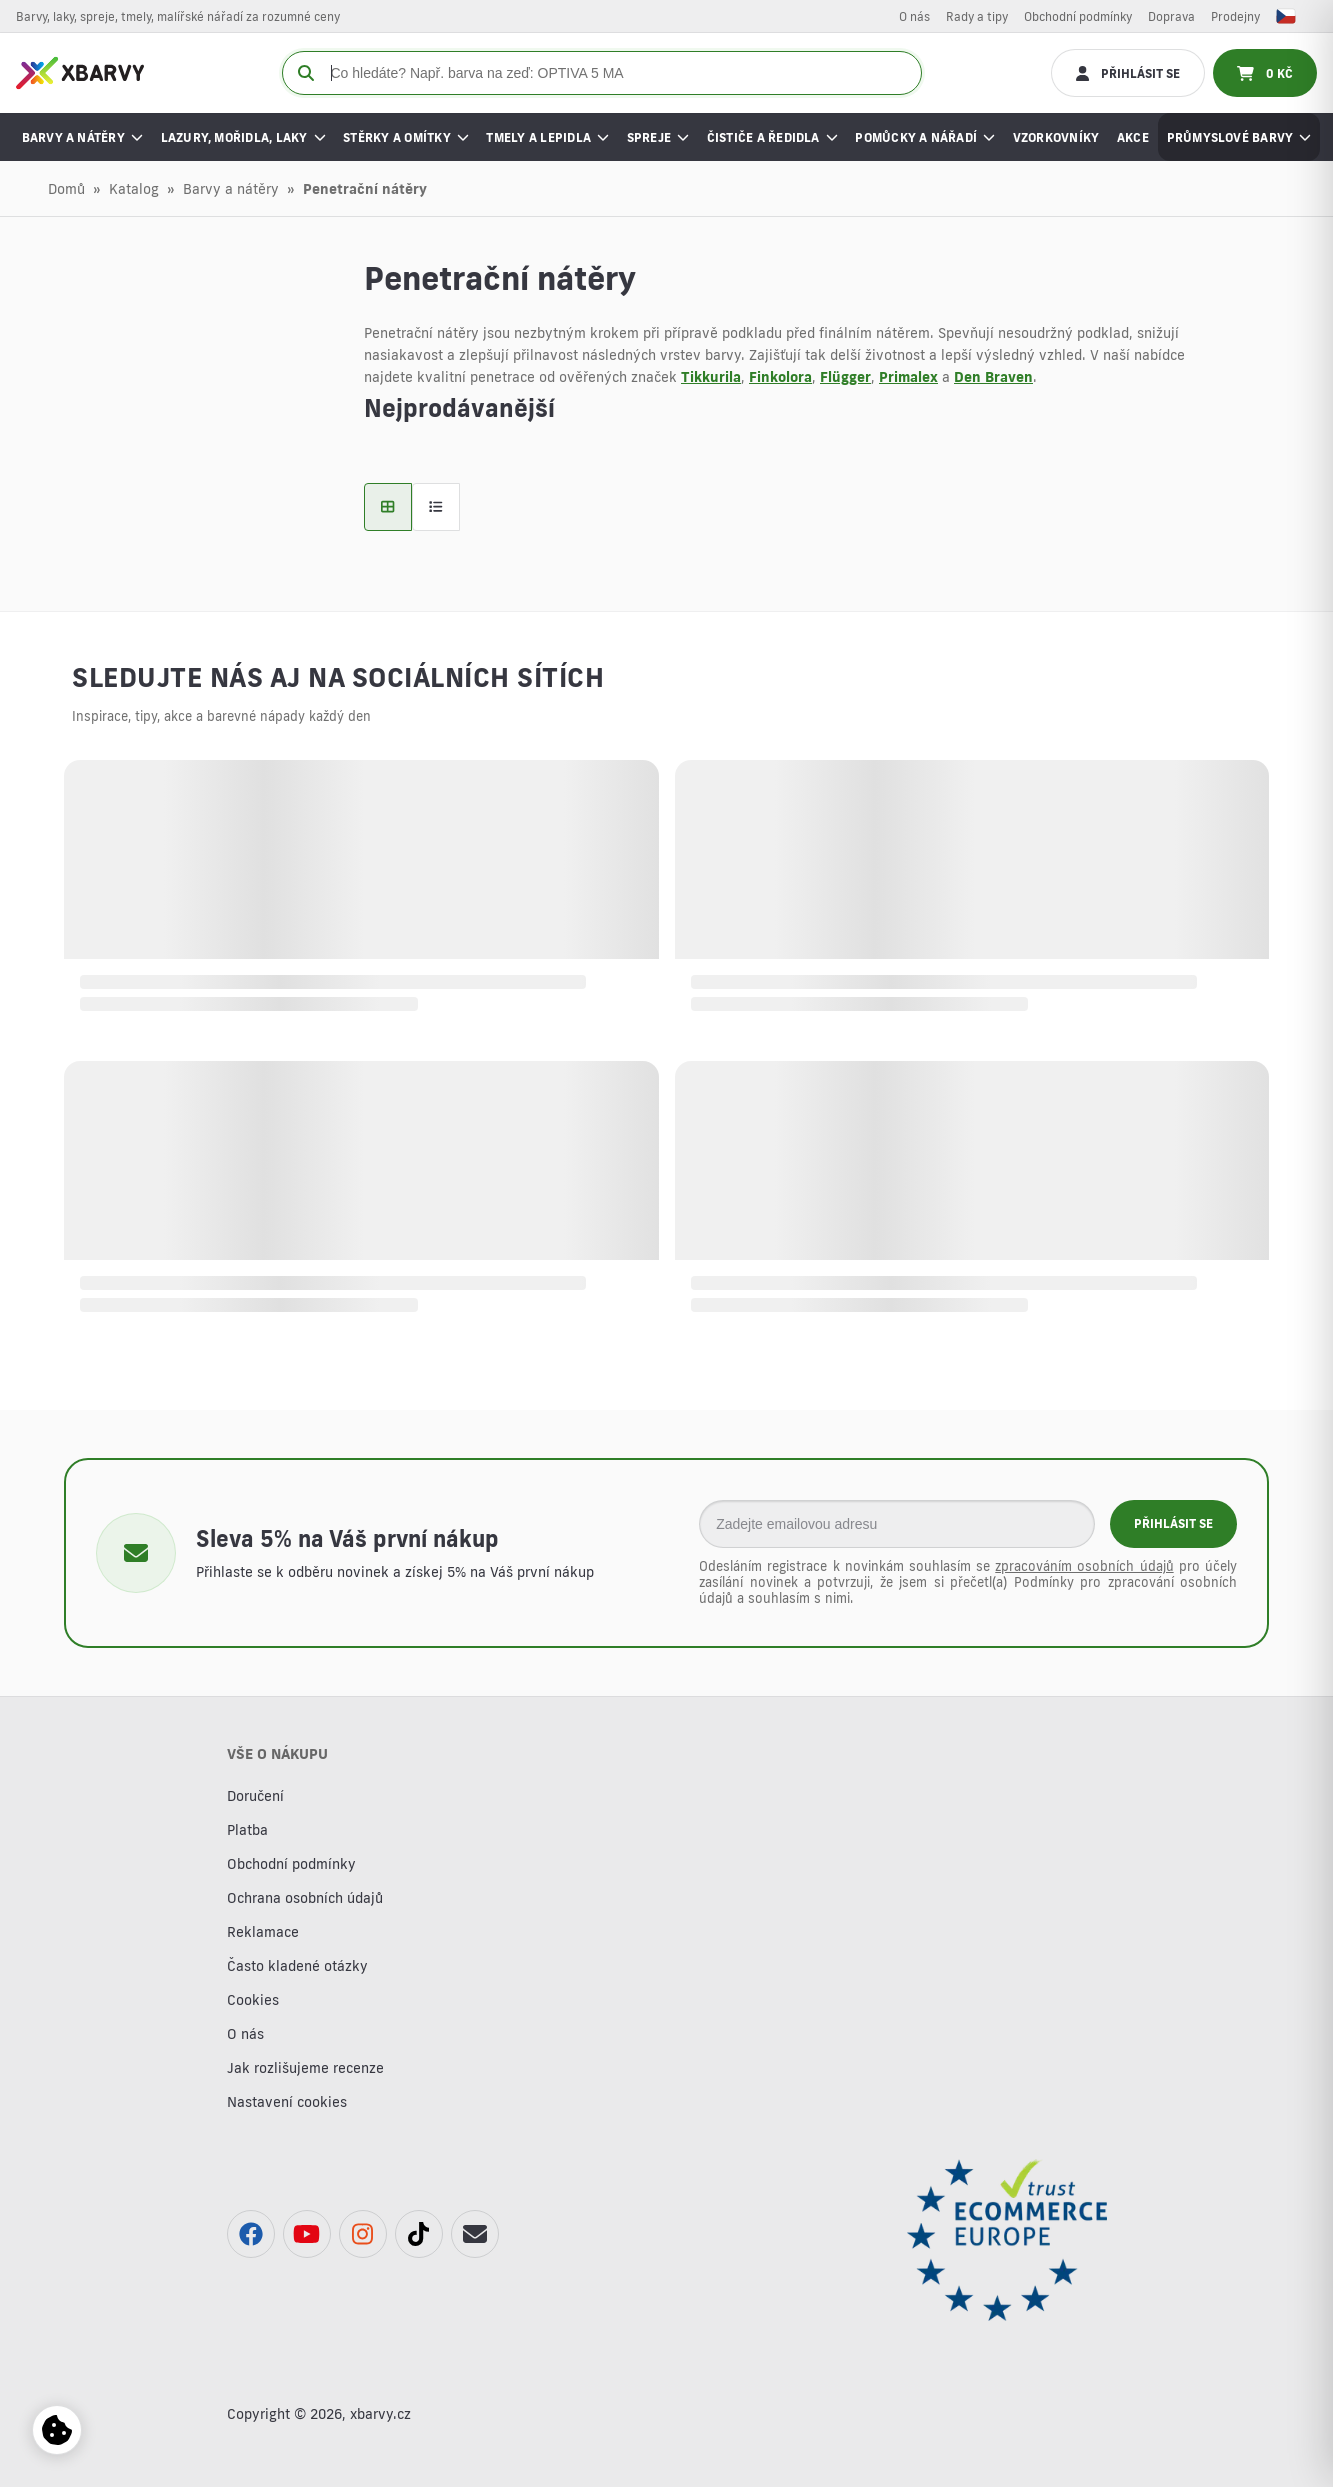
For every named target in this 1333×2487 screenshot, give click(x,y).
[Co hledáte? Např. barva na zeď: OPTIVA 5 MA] (602, 73)
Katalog (134, 189)
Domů (66, 189)
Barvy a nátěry (231, 189)
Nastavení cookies (287, 2102)
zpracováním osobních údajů (1084, 1566)
